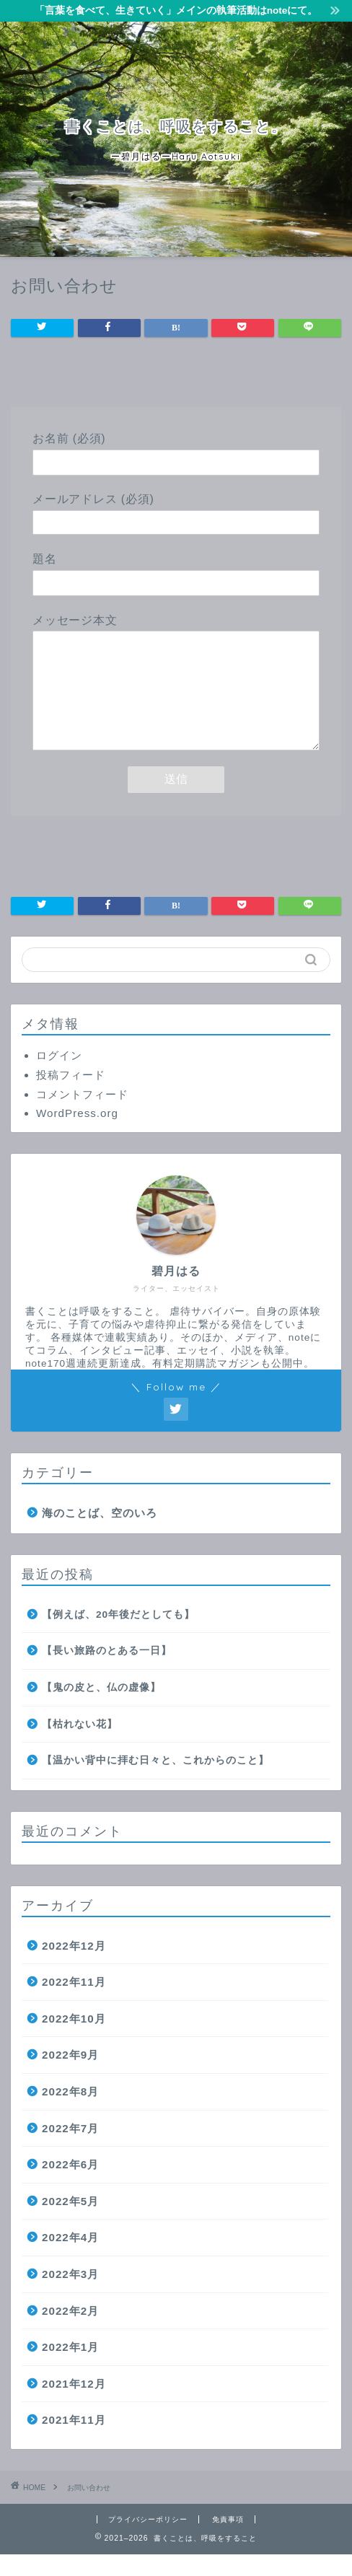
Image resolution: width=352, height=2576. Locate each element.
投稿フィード (70, 1096)
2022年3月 (70, 2296)
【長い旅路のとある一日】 (107, 1672)
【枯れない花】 (80, 1745)
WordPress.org (77, 1135)
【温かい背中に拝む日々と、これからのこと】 (155, 1782)
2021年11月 (74, 2441)
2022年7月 (70, 2150)
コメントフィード (82, 1116)
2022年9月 (70, 2076)
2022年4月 (70, 2259)
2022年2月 (70, 2332)
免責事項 (228, 2541)
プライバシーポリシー (148, 2541)
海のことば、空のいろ (99, 1534)
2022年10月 (74, 2040)
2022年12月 (74, 1967)
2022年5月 (70, 2223)
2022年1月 (70, 2368)
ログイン (59, 1077)
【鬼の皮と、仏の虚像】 (101, 1709)
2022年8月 (70, 2113)
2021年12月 (74, 2405)
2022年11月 (74, 2003)
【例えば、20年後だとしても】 (118, 1636)
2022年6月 (70, 2186)
